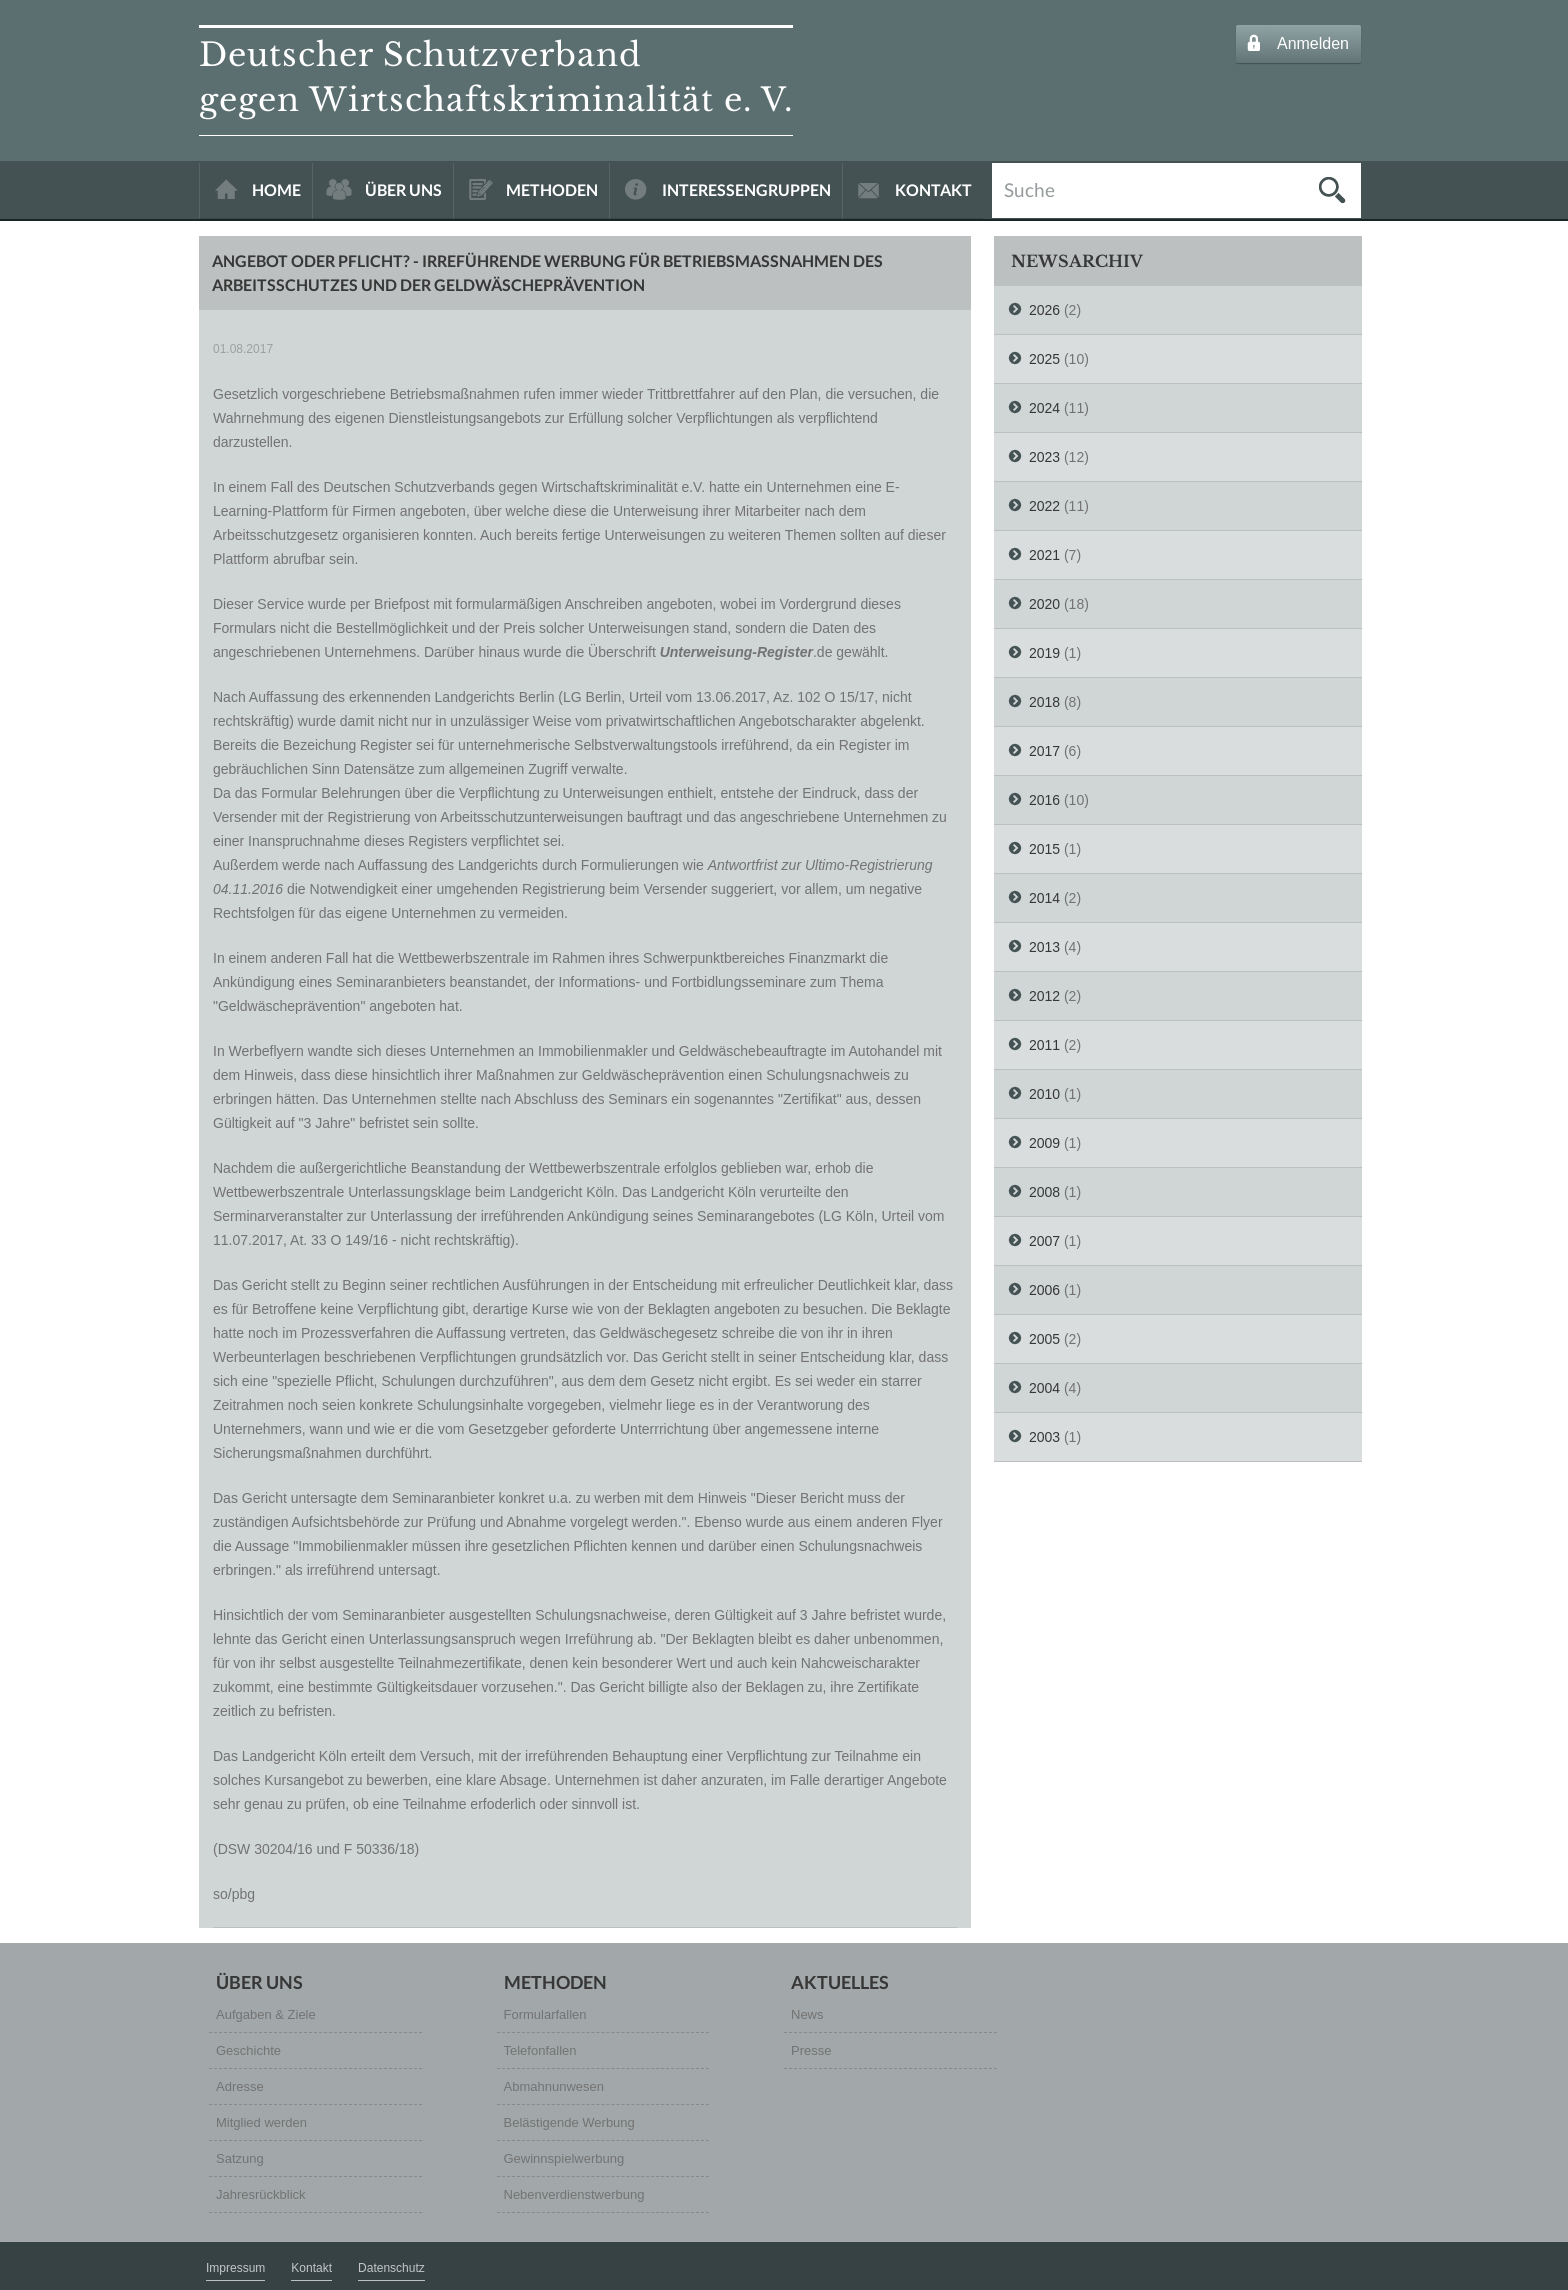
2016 (1044, 800)
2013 (1044, 947)
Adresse (240, 2086)
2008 (1044, 1192)
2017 (1044, 751)
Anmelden (1313, 43)
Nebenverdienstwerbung (574, 2194)
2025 (1044, 359)
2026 (1044, 310)
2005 (1044, 1339)
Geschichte (248, 2050)
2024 (1044, 408)
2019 (1044, 653)
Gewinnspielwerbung (564, 2158)
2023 (1044, 457)
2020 (1044, 604)
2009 (1044, 1143)
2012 (1044, 996)
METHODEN (552, 189)
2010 (1044, 1094)
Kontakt (311, 2268)
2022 (1044, 506)
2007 (1044, 1241)
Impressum (235, 2268)
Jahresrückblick (261, 2194)
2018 (1044, 702)
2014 (1044, 898)
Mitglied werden (261, 2122)
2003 (1044, 1437)
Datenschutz (391, 2268)
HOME (276, 189)
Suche (1029, 188)
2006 (1044, 1290)
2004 (1044, 1388)
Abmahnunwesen (554, 2086)
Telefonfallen (540, 2050)
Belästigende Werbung (569, 2122)
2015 (1044, 849)
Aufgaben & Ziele (266, 2014)
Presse (811, 2050)
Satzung (240, 2158)
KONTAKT (933, 189)
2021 (1044, 555)
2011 (1044, 1045)
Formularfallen (545, 2014)
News (807, 2014)
